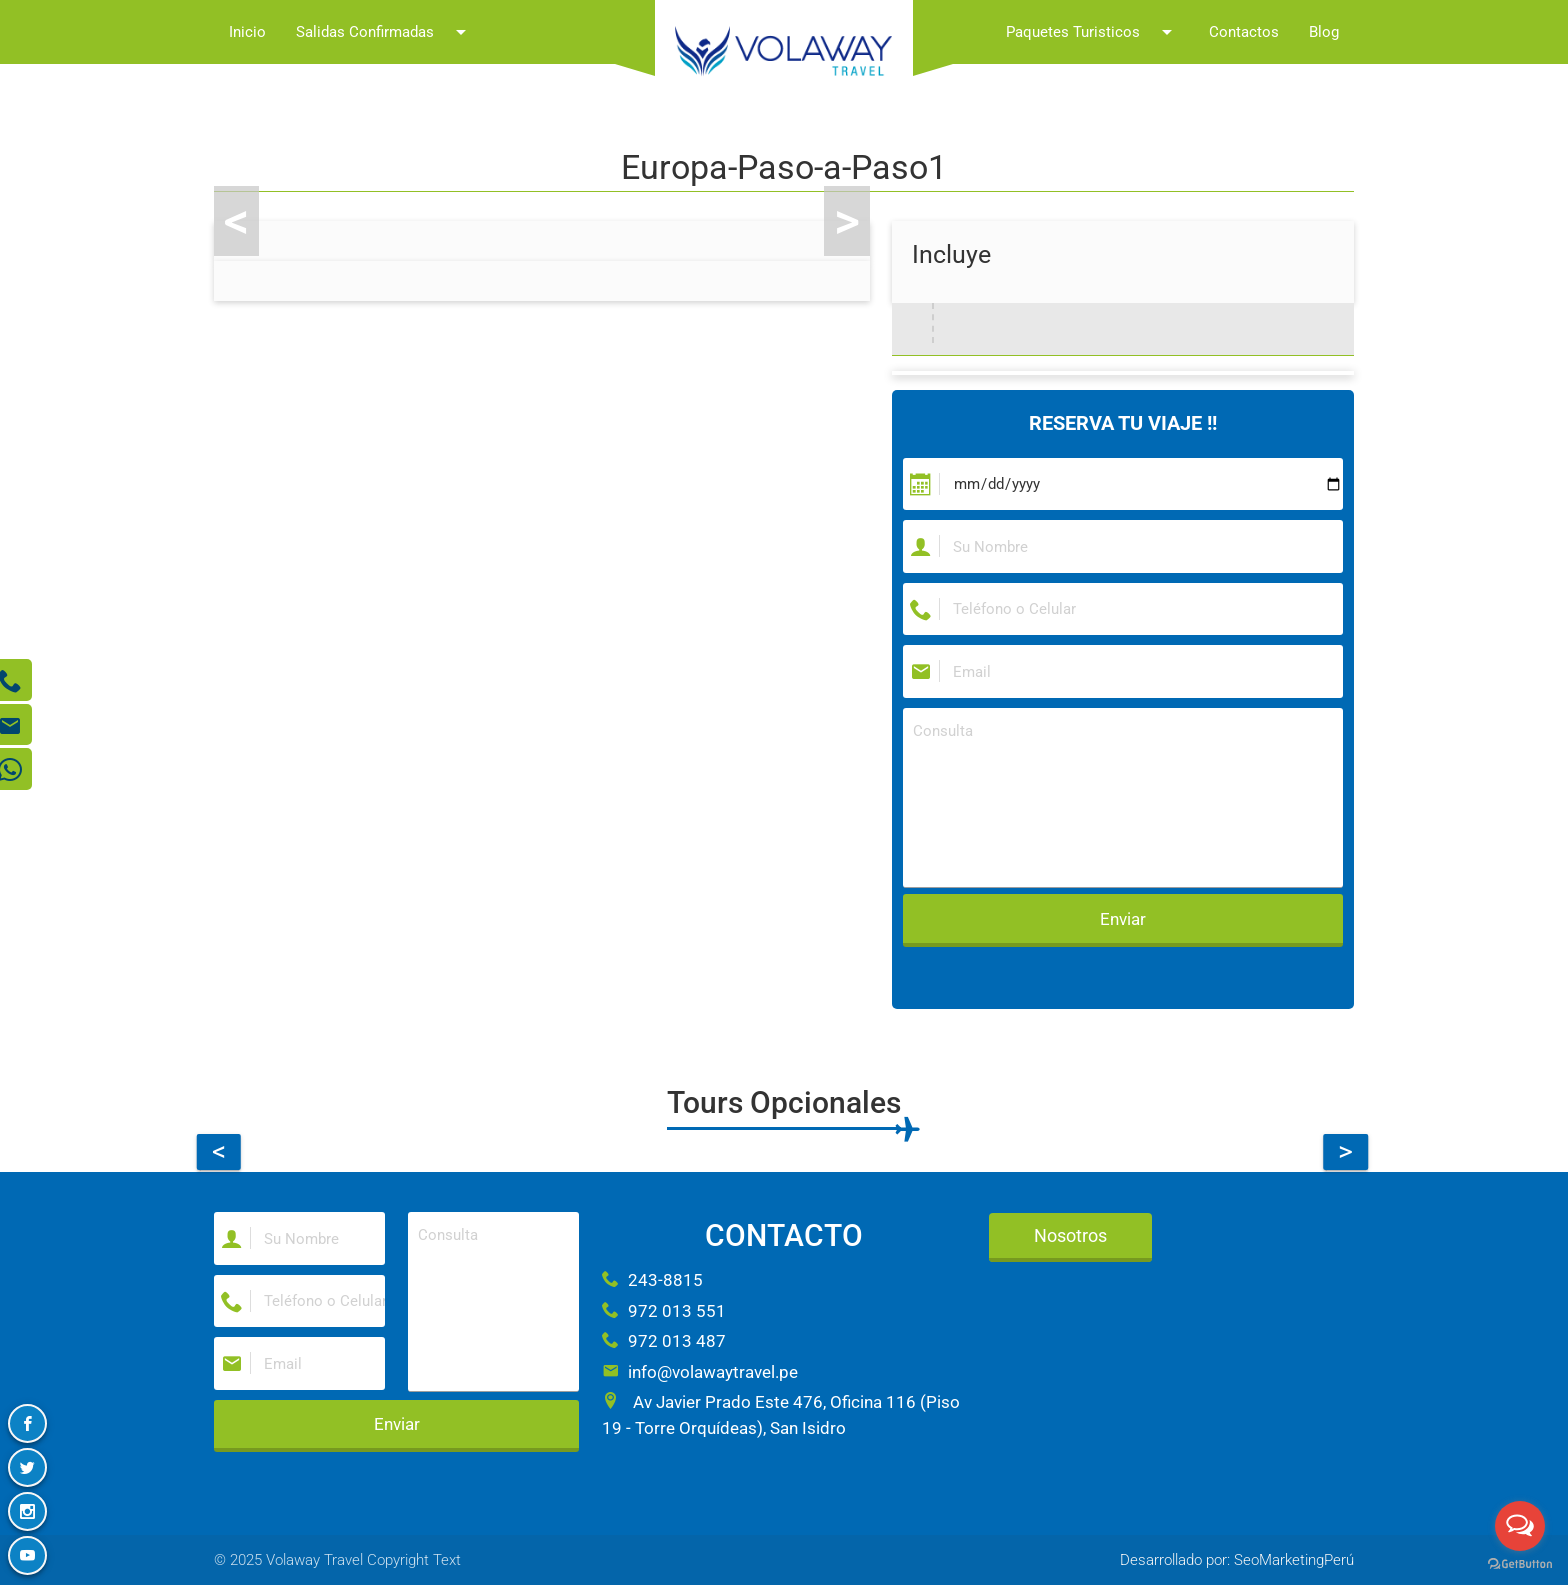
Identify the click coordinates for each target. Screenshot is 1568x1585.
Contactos (1244, 32)
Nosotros (1070, 1235)
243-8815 (652, 1280)
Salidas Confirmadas (384, 32)
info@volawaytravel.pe (700, 1372)
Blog (1324, 32)
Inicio (247, 32)
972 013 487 (664, 1341)
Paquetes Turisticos (1092, 32)
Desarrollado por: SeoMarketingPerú (1237, 1560)
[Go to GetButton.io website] (1520, 1564)
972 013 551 (664, 1311)
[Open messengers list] (1520, 1526)
